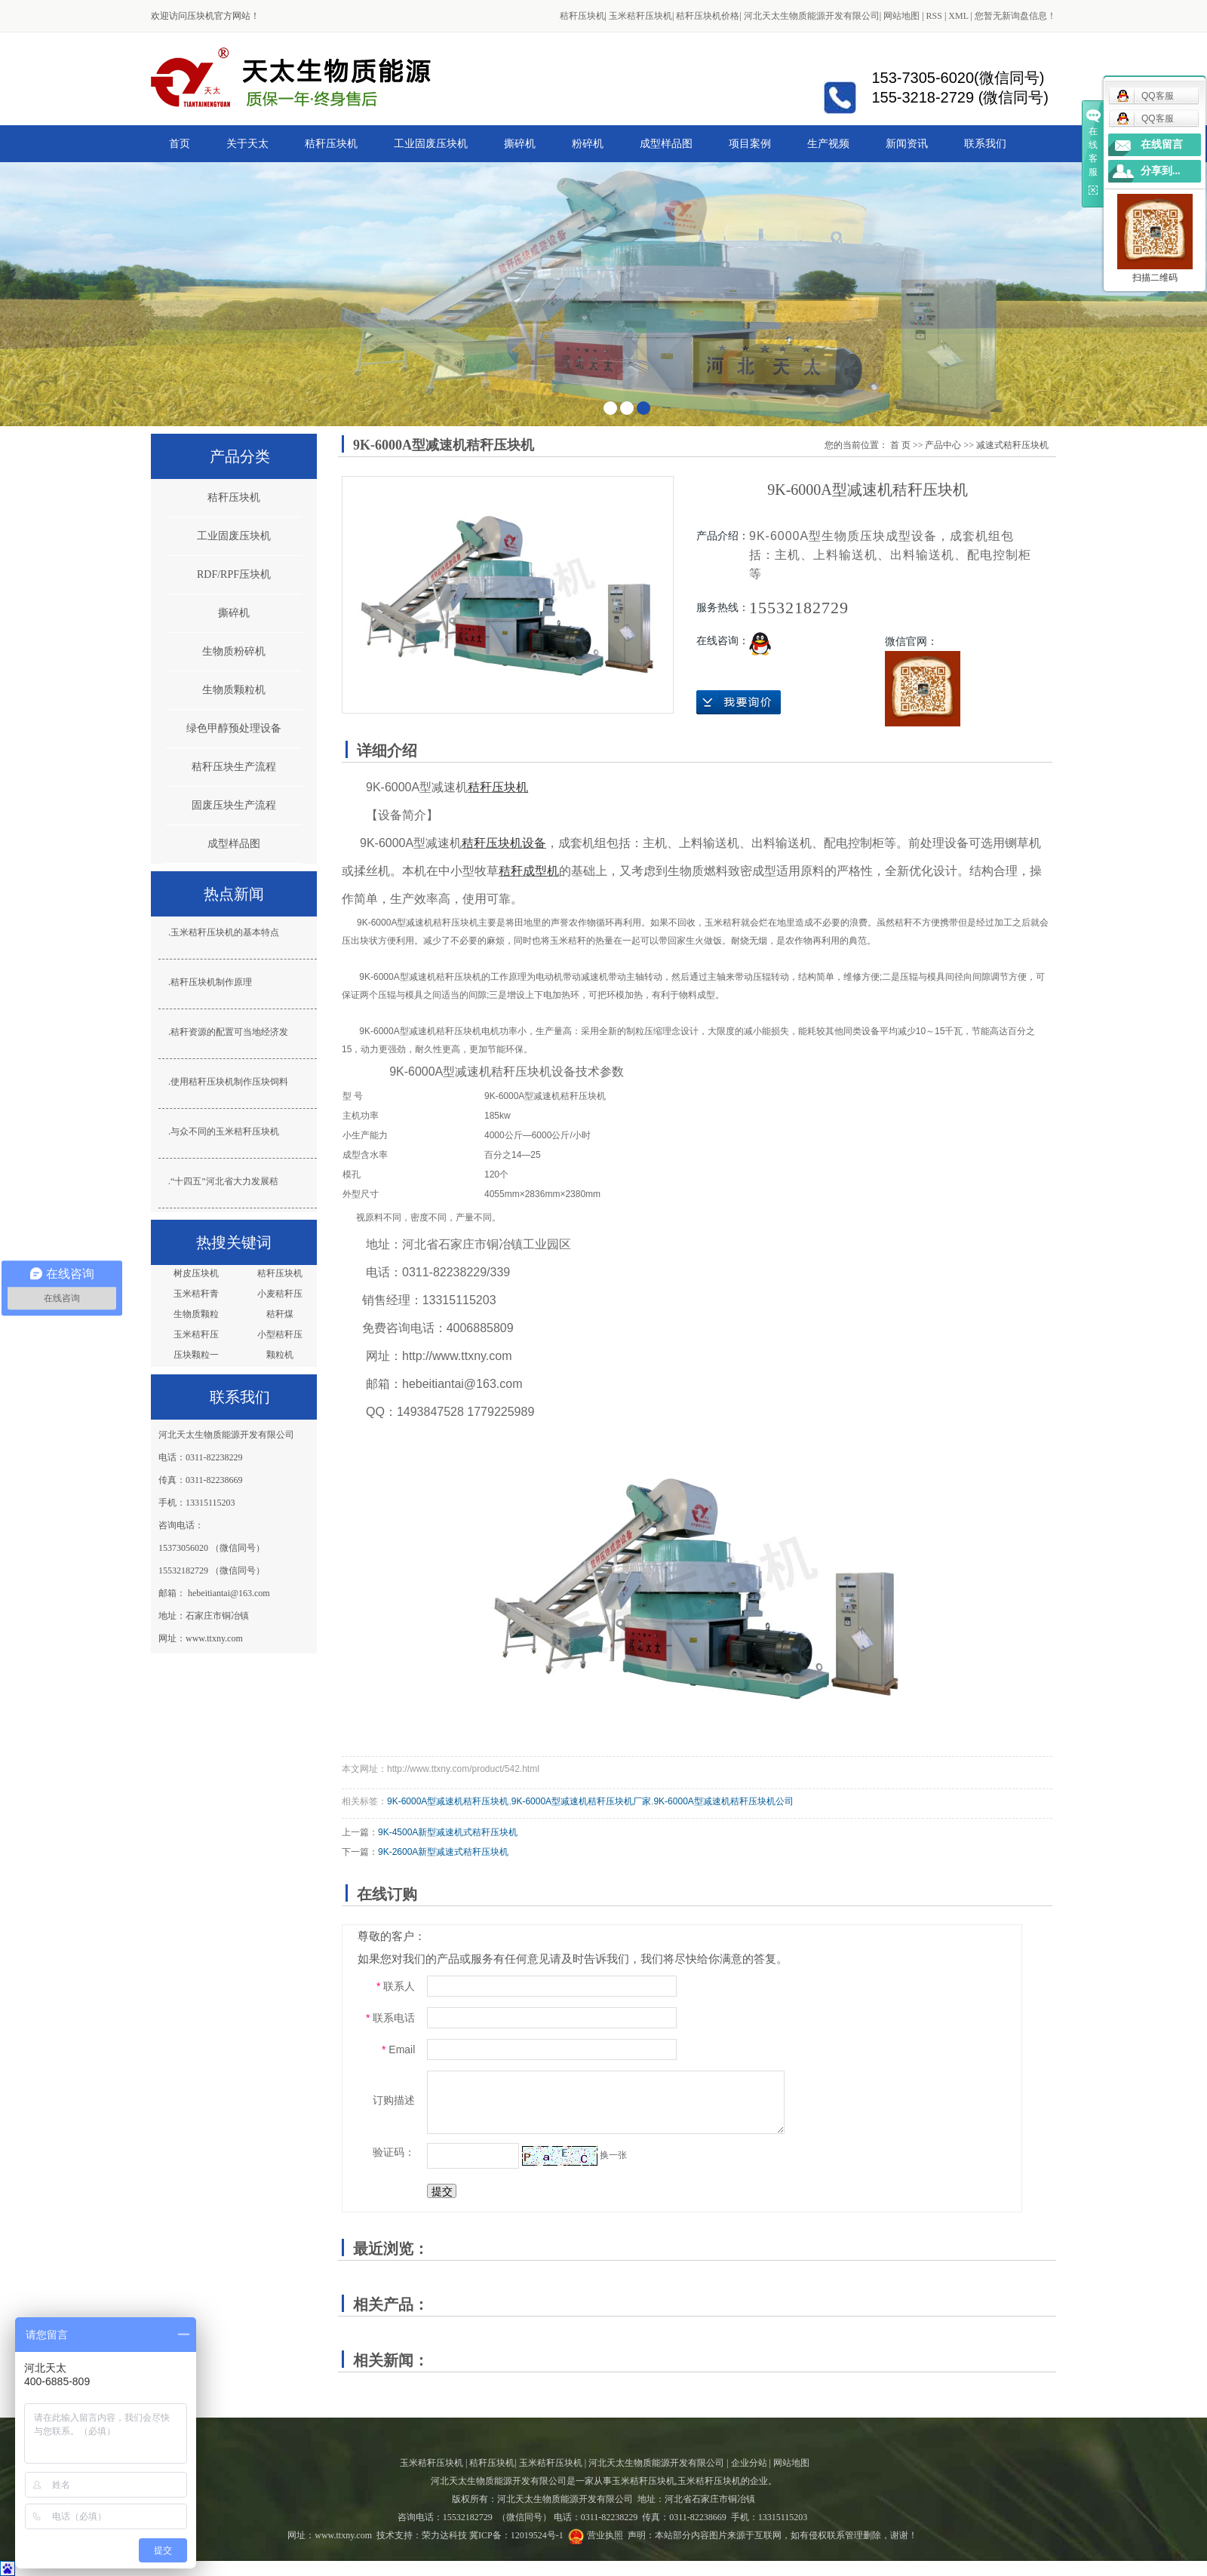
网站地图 (901, 16)
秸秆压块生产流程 (234, 766)
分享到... (1161, 171)
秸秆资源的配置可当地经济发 (229, 1032)
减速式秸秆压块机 (1012, 445)
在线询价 (738, 702)
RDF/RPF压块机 (234, 574)
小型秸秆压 (280, 1334)
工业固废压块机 (431, 143)
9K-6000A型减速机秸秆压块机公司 (723, 1801)
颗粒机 (279, 1354)
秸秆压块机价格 (707, 16)
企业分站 (749, 2463)
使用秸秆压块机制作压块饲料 (229, 1081)
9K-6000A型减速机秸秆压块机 (447, 1801)
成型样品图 (666, 143)
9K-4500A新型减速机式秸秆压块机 (448, 1832)
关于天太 (247, 143)
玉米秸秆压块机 (640, 16)
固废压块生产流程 (234, 805)
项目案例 (750, 143)
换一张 (613, 2155)
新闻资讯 (907, 143)
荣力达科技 (444, 2535)
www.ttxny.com (343, 2535)
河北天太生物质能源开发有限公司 (812, 16)
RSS (934, 16)
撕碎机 (520, 143)
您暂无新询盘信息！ (1015, 16)
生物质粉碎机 (234, 651)
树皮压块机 (196, 1273)
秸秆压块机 (582, 16)
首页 (179, 143)
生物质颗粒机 (234, 689)
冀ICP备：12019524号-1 (516, 2535)
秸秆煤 (279, 1314)
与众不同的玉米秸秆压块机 (224, 1131)
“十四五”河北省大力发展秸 (224, 1181)
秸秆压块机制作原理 (211, 982)
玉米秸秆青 (196, 1293)
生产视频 (828, 143)
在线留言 (1162, 144)
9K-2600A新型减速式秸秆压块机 (443, 1852)
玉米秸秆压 (196, 1334)
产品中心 (943, 445)
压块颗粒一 (196, 1354)
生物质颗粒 (196, 1314)
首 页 (900, 445)
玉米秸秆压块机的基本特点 (224, 932)
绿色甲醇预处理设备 (233, 728)
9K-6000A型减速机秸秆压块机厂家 (581, 1801)
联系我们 (985, 143)
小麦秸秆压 (280, 1293)
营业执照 (605, 2535)
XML (958, 16)
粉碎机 (588, 143)
